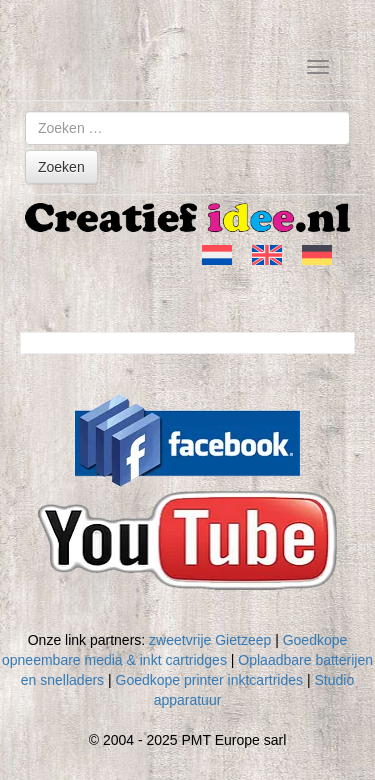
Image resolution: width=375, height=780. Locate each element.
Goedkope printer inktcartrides (210, 680)
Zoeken (61, 167)
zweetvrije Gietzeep (210, 640)
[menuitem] (217, 255)
